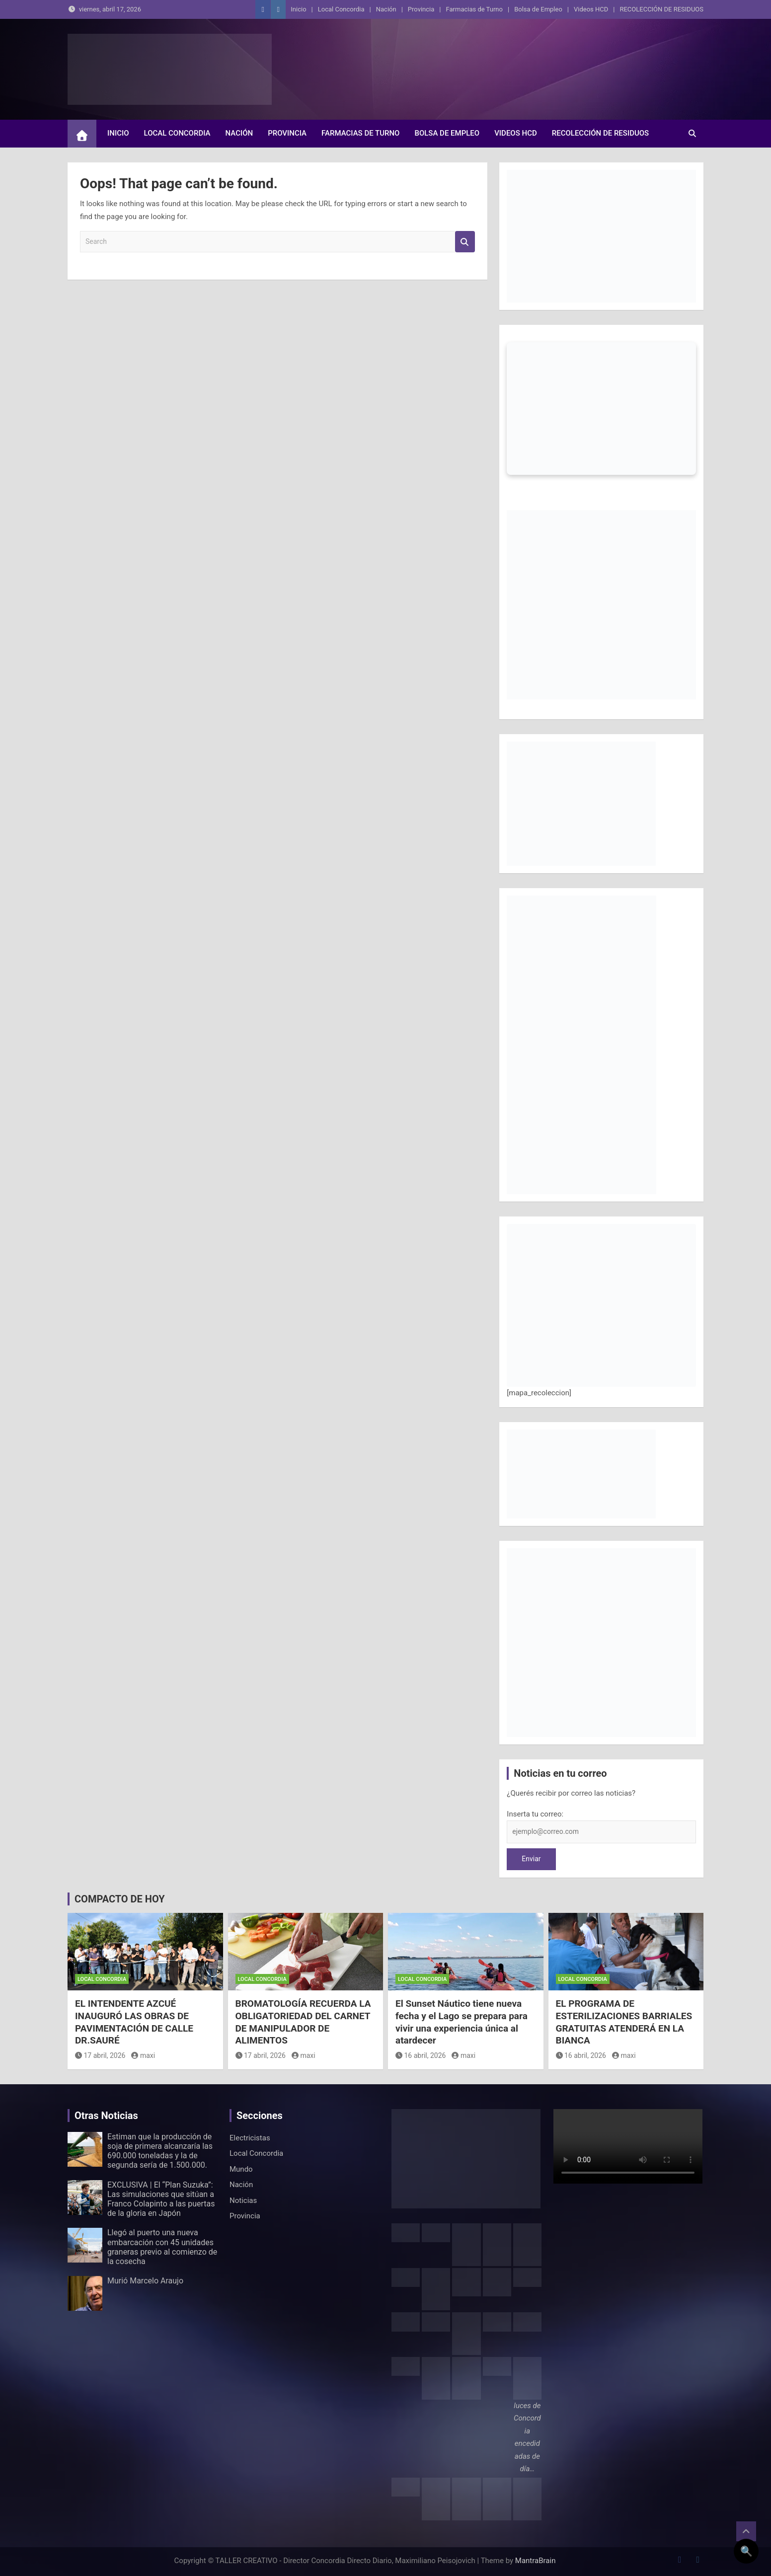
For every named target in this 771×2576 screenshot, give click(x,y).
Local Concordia (341, 9)
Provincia (421, 9)
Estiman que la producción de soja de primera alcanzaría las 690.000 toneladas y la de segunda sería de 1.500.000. (160, 2151)
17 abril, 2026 (100, 2055)
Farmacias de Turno (474, 9)
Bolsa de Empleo (538, 9)
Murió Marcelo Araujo (145, 2280)
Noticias (243, 2200)
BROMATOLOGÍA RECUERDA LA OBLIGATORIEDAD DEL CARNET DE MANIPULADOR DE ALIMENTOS (303, 2022)
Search (465, 241)
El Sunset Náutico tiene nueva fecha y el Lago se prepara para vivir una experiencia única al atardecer (461, 2022)
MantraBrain (535, 2560)
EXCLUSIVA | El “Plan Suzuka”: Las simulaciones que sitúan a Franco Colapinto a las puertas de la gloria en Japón (161, 2199)
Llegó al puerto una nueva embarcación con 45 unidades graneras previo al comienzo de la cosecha (162, 2247)
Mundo (241, 2169)
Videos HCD (591, 9)
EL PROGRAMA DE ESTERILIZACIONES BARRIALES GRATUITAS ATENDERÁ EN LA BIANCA (624, 2022)
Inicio (298, 9)
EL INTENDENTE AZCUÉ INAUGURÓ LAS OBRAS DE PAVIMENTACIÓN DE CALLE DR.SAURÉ (134, 2022)
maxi (143, 2055)
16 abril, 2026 (420, 2055)
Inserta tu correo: (535, 1814)
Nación (386, 9)
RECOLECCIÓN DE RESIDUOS (661, 9)
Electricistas (250, 2137)
